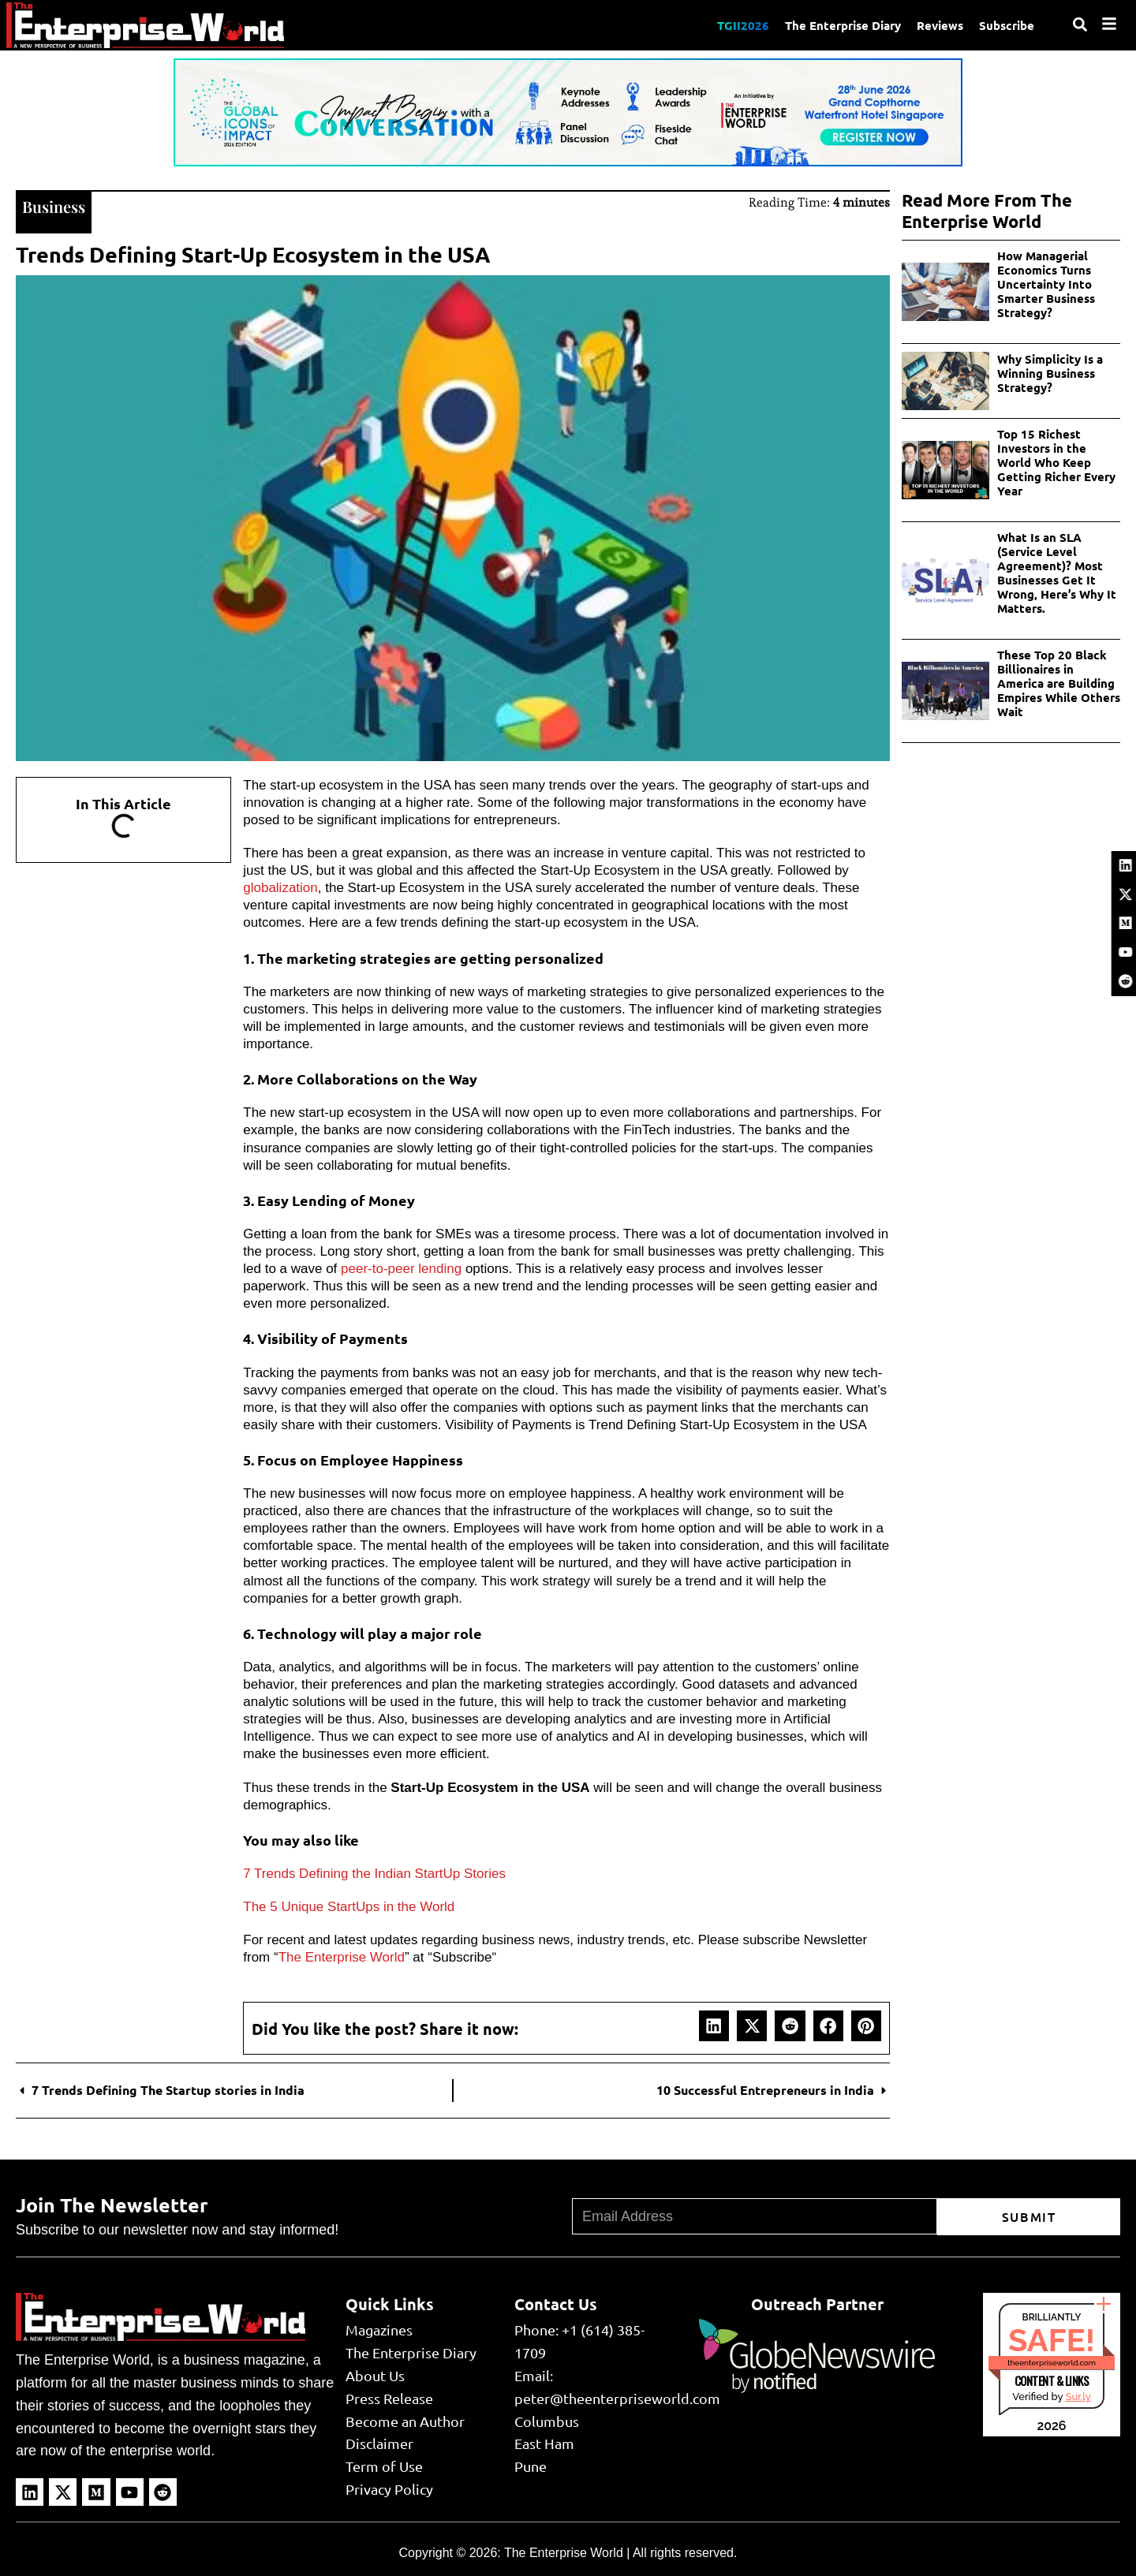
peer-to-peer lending (401, 1268)
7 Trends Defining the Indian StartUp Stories (374, 1873)
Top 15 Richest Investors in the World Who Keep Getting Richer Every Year (1056, 462)
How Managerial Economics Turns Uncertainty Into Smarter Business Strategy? (1046, 284)
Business (53, 206)
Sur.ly (1077, 2396)
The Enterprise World (341, 1957)
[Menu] (1109, 24)
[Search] (1080, 24)
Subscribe (1006, 25)
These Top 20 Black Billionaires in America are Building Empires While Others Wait (1058, 683)
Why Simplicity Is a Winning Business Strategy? (1050, 373)
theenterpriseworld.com (1051, 2362)
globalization (280, 887)
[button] (714, 2025)
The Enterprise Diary (843, 25)
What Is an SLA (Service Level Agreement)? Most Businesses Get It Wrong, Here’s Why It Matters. (1056, 572)
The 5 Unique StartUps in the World (348, 1906)
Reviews (940, 25)
